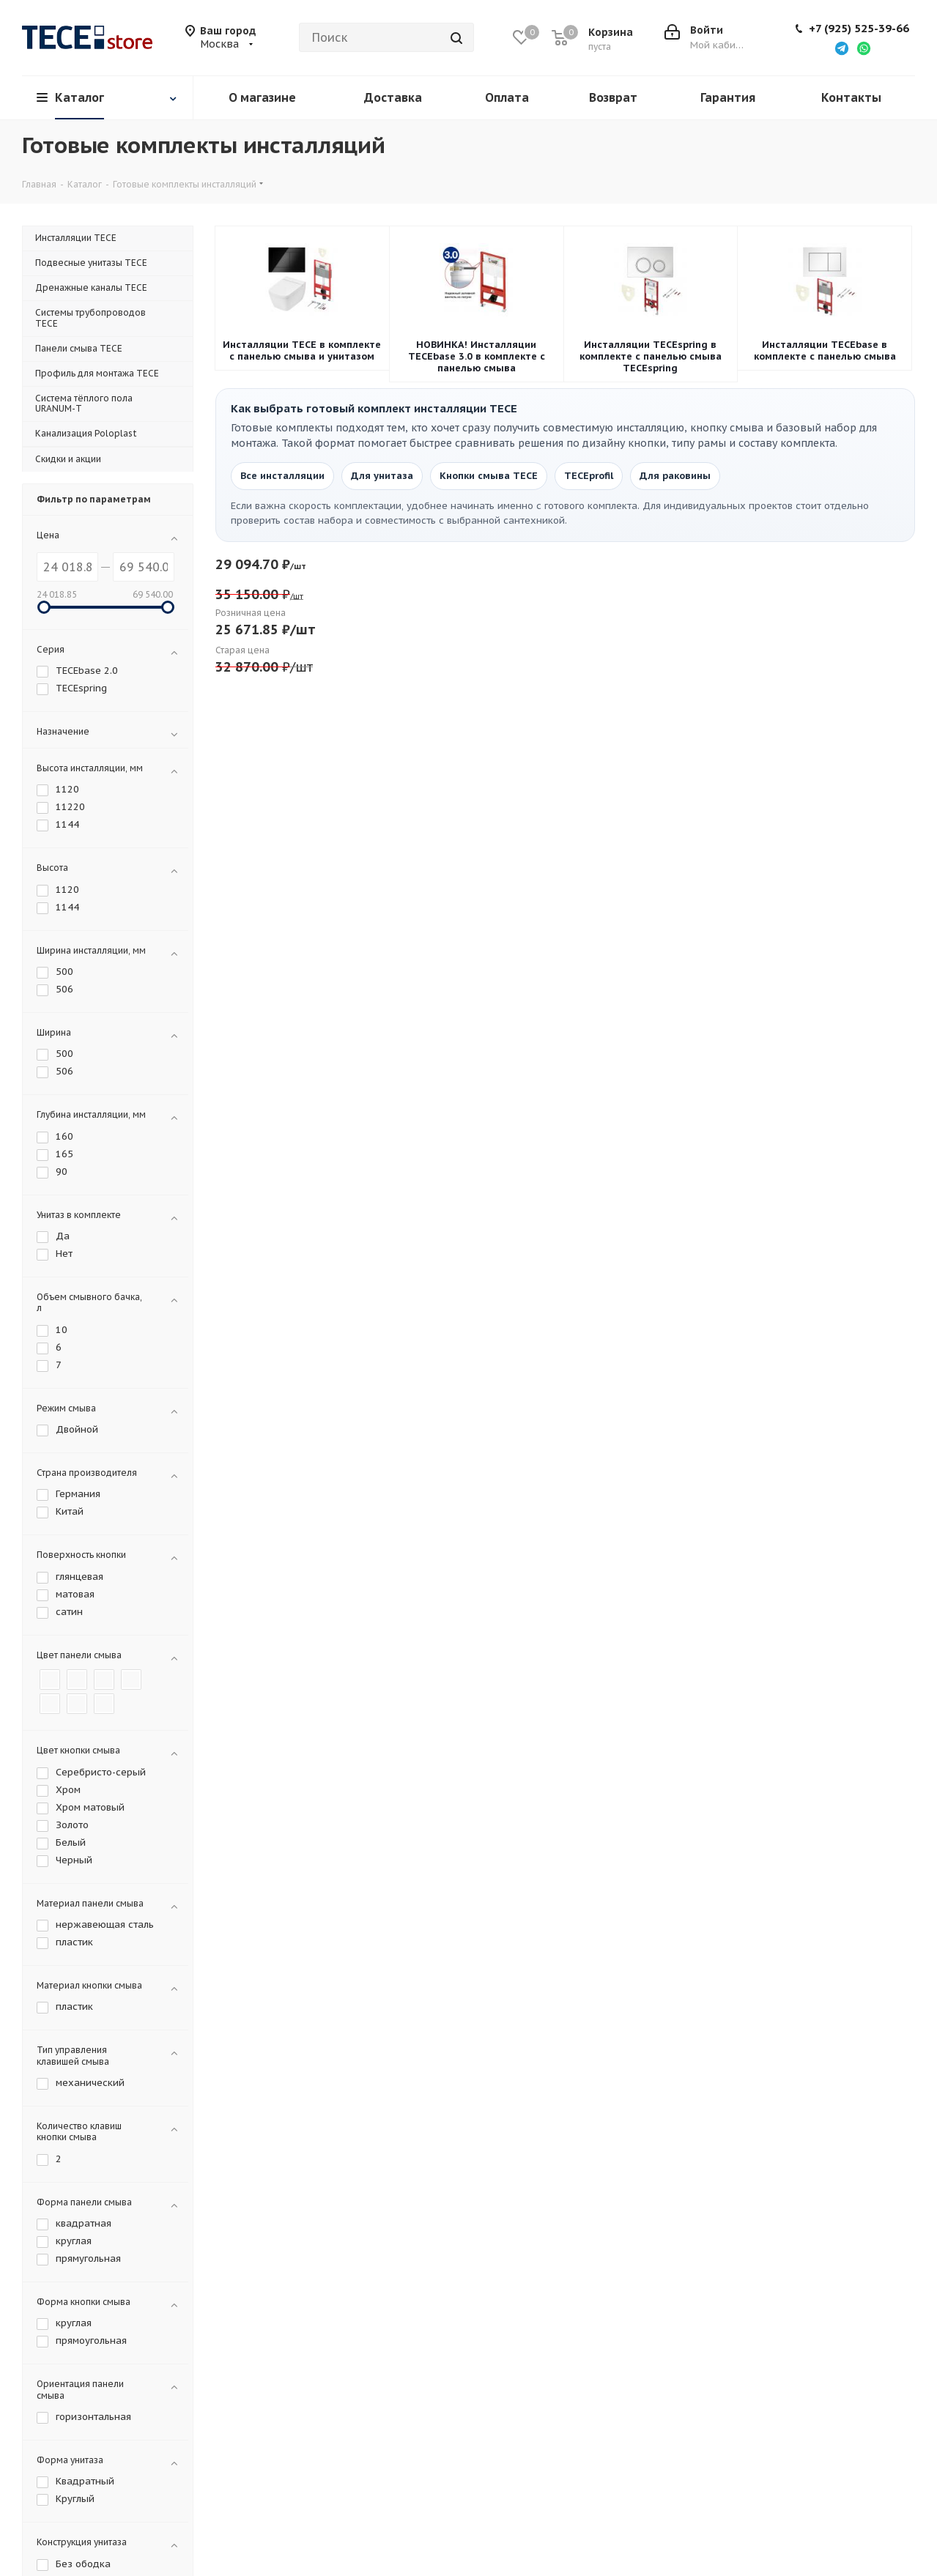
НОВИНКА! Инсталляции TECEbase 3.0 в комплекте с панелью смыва (476, 356)
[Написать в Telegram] (841, 47)
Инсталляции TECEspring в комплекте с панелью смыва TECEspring (650, 356)
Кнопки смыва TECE (489, 475)
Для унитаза (382, 475)
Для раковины (675, 475)
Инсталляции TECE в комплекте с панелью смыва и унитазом (302, 351)
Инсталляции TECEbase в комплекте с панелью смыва (825, 351)
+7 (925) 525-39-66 (859, 28)
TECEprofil (588, 475)
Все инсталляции (282, 475)
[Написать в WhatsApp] (863, 47)
